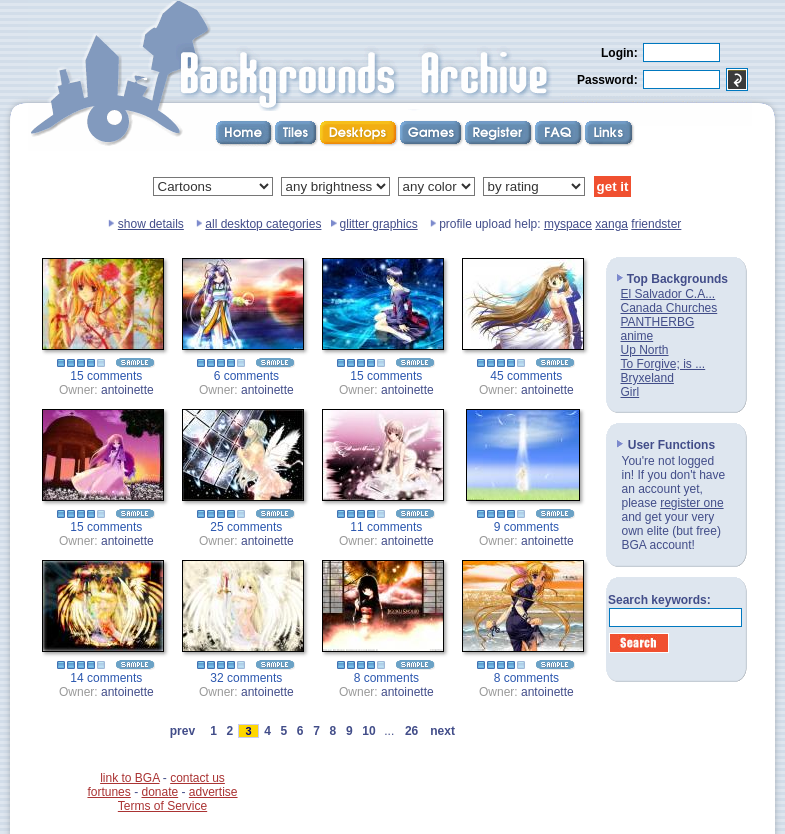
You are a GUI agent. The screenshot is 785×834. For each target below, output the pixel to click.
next (443, 731)
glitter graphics (379, 224)
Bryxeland (647, 378)
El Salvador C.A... (668, 294)
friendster (656, 224)
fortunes (108, 792)
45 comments (526, 376)
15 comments (106, 376)
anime (637, 336)
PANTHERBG (658, 322)
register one (691, 503)
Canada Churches (669, 308)
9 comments (526, 527)
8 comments (386, 678)
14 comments (106, 678)
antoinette (127, 390)
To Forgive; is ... (663, 364)
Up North (645, 350)
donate (159, 792)
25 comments (246, 527)
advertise (213, 792)
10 (369, 731)
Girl (630, 392)
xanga (611, 224)
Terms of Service (162, 806)
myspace (568, 224)
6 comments (246, 376)
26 (412, 731)
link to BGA (129, 778)
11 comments (386, 527)
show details (151, 224)
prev (182, 731)
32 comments (246, 678)
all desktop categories (263, 224)
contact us (197, 778)
